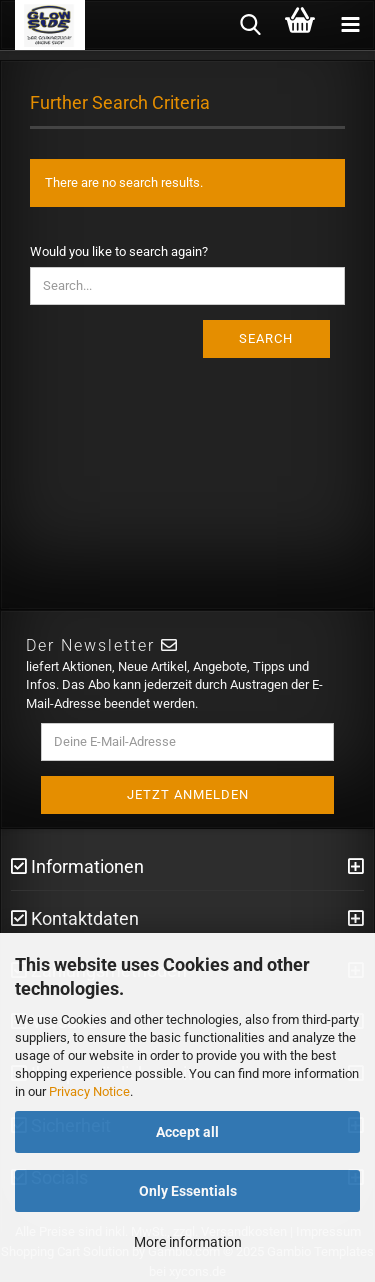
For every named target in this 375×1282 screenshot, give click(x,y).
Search (266, 338)
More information (188, 1242)
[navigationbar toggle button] (350, 25)
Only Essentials (188, 1191)
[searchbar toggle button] (250, 25)
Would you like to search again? (119, 251)
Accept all (187, 1132)
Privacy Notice (89, 1091)
